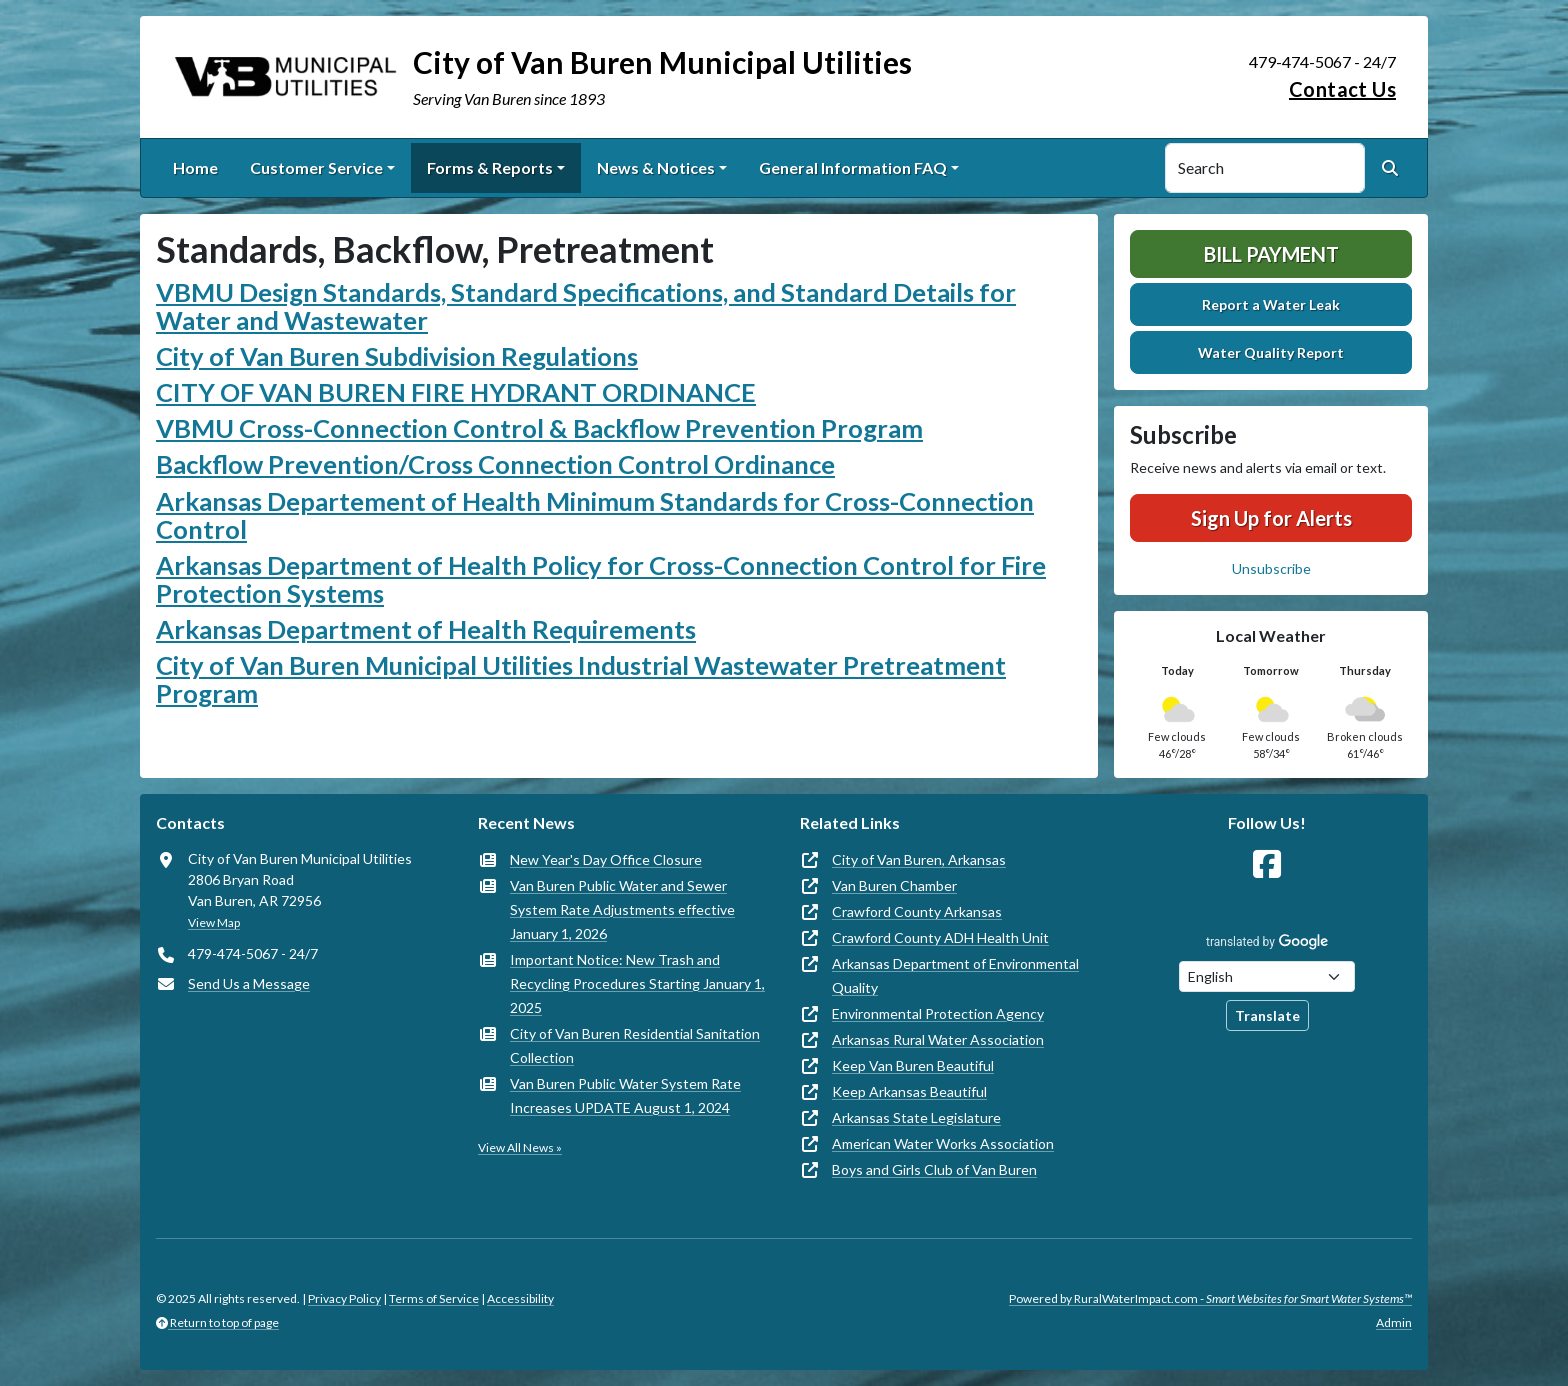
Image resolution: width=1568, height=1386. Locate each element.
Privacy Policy (344, 1298)
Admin (1394, 1322)
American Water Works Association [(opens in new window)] (943, 1143)
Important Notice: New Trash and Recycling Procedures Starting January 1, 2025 (637, 983)
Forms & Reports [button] (490, 167)
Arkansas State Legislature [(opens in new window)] (916, 1117)
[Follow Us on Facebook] (1267, 864)
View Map (214, 922)
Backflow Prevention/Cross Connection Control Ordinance (495, 464)
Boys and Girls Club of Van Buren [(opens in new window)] (934, 1169)
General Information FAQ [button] (853, 167)
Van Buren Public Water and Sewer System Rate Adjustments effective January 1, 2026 (622, 909)
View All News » (520, 1147)
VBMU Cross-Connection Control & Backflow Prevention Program (539, 428)
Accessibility (520, 1298)
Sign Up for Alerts (1271, 518)
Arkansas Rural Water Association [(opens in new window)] (938, 1039)
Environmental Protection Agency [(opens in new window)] (938, 1013)
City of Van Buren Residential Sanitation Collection (635, 1045)
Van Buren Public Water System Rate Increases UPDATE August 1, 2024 (625, 1095)
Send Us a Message (249, 983)
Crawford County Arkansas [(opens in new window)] (917, 911)
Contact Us (1342, 89)
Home (195, 167)
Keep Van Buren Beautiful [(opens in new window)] (913, 1065)
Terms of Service (434, 1298)
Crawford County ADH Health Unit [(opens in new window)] (940, 937)
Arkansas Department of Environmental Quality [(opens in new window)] (955, 975)
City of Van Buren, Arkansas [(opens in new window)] (919, 859)
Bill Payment (1271, 254)
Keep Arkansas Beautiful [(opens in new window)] (909, 1091)
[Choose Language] (1267, 976)
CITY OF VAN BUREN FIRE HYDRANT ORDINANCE (456, 392)
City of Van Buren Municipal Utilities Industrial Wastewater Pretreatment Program (581, 679)
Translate (1267, 1015)
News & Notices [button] (656, 167)
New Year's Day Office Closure (606, 859)
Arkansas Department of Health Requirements (426, 629)
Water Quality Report (1271, 352)
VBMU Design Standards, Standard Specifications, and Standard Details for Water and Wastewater (586, 306)
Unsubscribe (1271, 568)
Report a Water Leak (1271, 304)
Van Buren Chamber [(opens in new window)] (894, 885)
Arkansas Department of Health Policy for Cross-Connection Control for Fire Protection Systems (601, 579)
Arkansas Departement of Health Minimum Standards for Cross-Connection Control (595, 515)
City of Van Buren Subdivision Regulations (397, 356)
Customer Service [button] (316, 167)
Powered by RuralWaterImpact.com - (1210, 1298)
